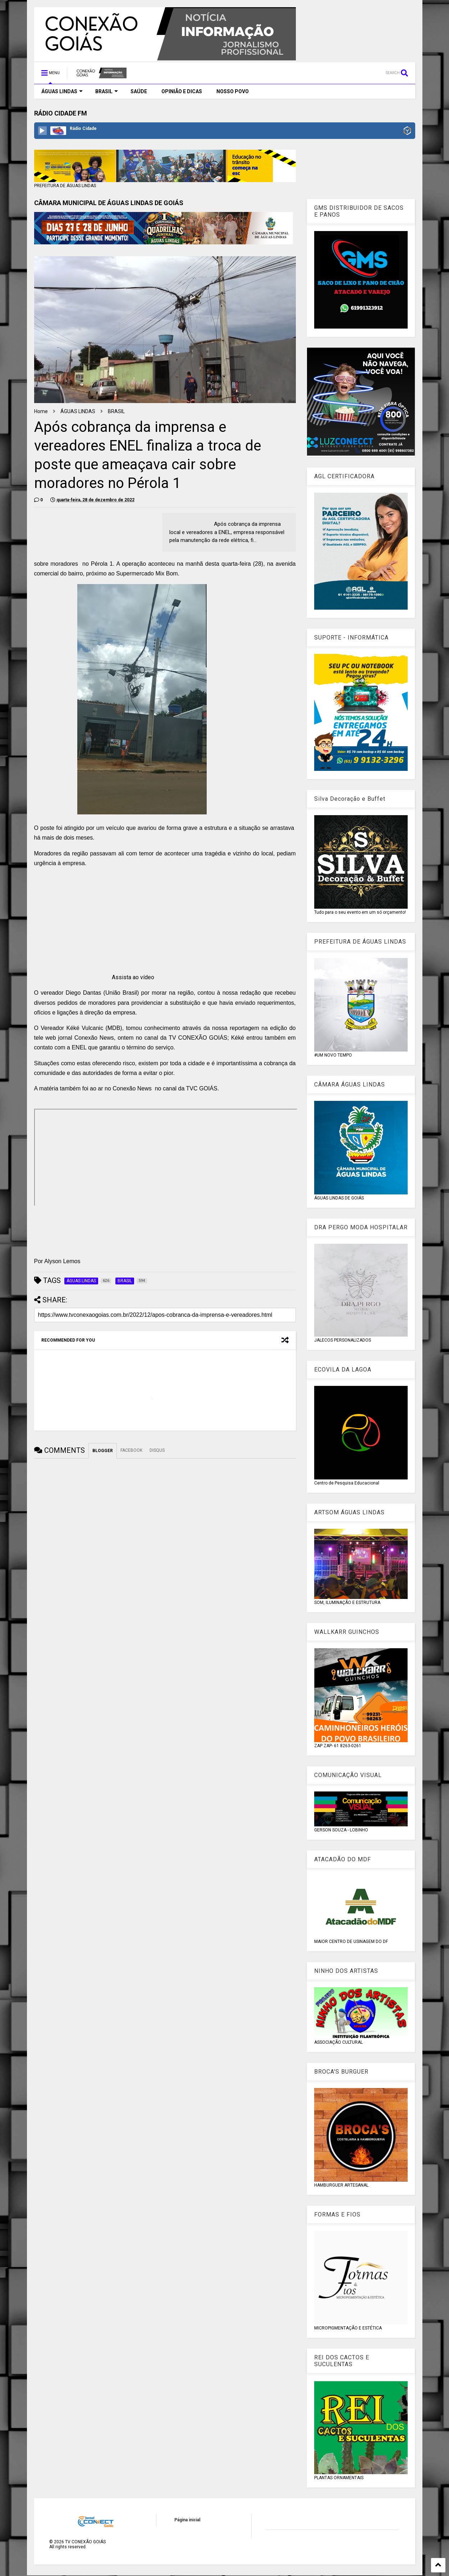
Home (41, 411)
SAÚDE (138, 91)
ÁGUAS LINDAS (62, 91)
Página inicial (187, 2519)
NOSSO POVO (232, 91)
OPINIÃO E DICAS (181, 91)
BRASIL (106, 91)
